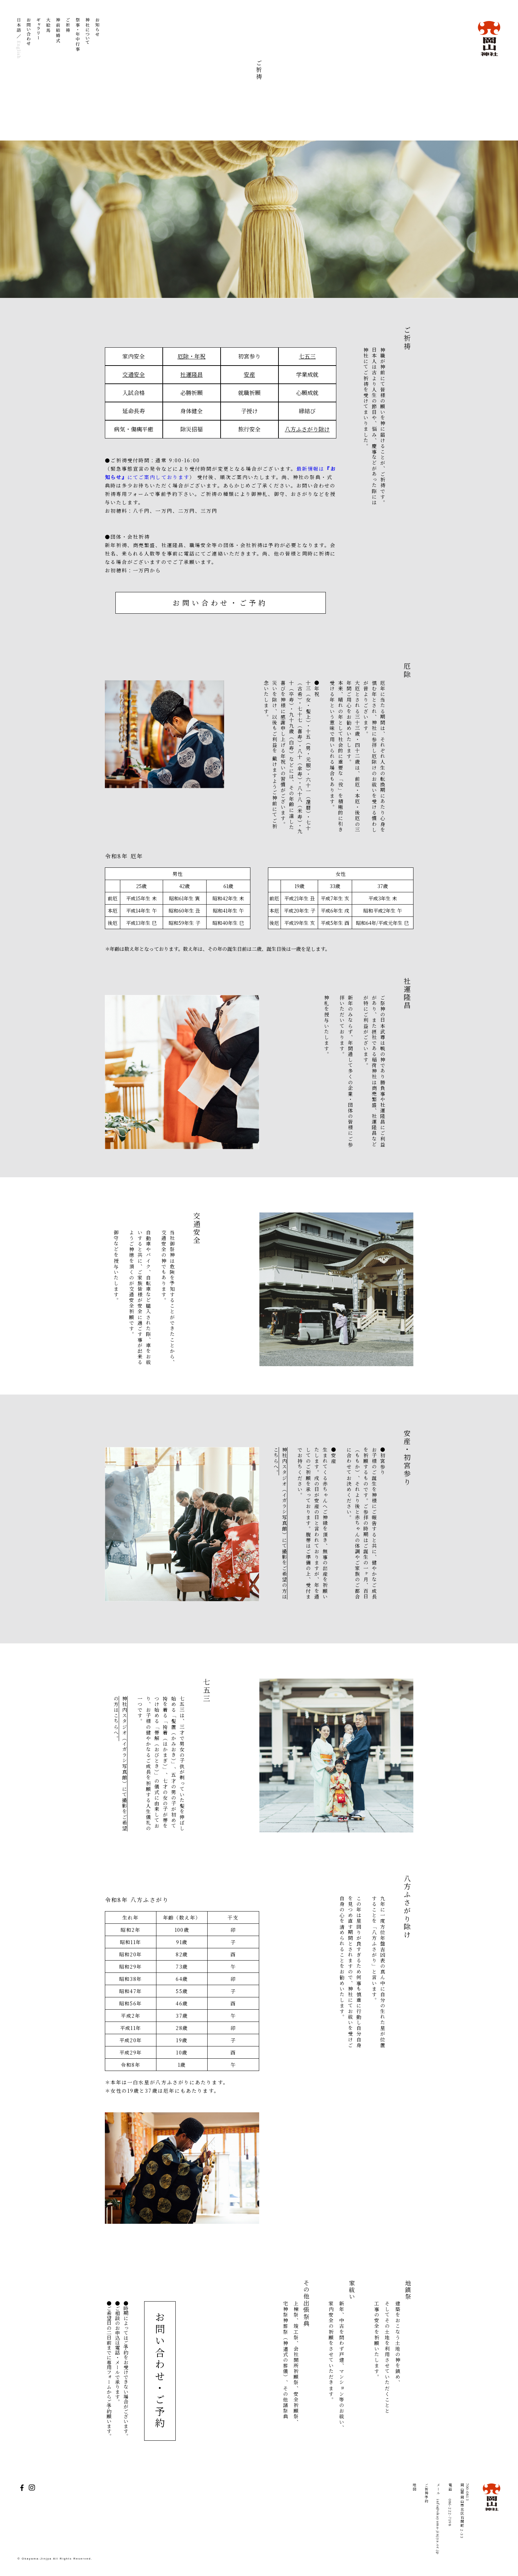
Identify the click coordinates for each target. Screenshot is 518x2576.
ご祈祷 (68, 39)
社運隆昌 (191, 374)
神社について (88, 39)
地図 (414, 2487)
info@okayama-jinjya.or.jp (438, 2527)
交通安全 (133, 374)
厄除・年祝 (191, 356)
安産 (249, 374)
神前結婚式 (58, 39)
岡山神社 (489, 38)
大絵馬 (48, 39)
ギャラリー (38, 39)
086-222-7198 (450, 2512)
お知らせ (97, 39)
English (19, 49)
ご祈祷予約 (426, 2493)
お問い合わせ (29, 39)
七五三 (307, 356)
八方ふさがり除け (307, 429)
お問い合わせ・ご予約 (220, 603)
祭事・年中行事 (78, 39)
